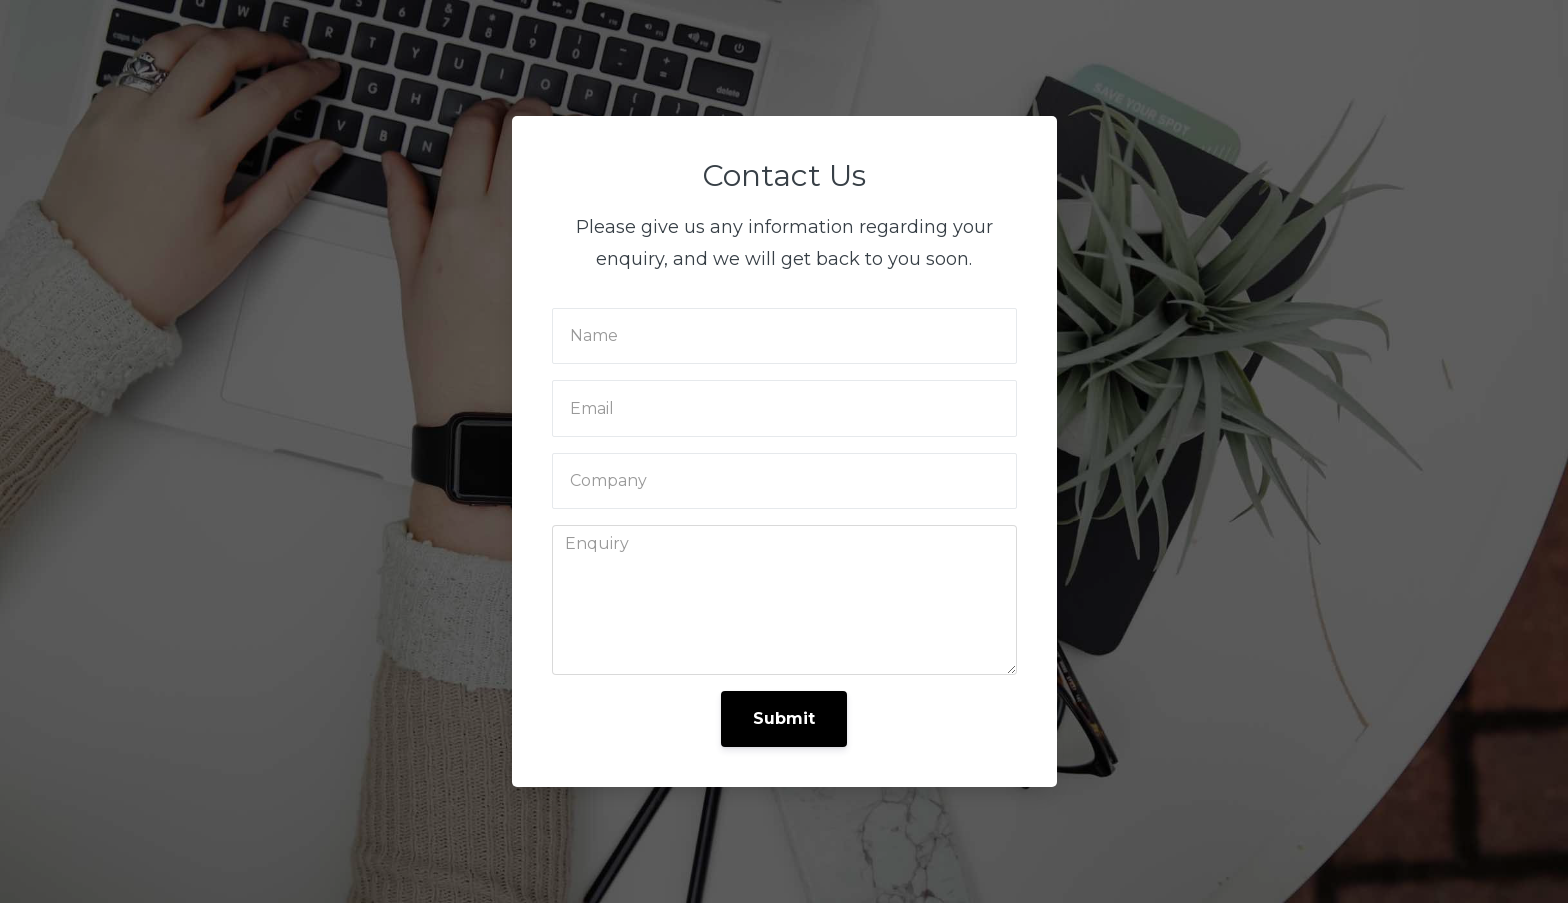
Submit (784, 718)
